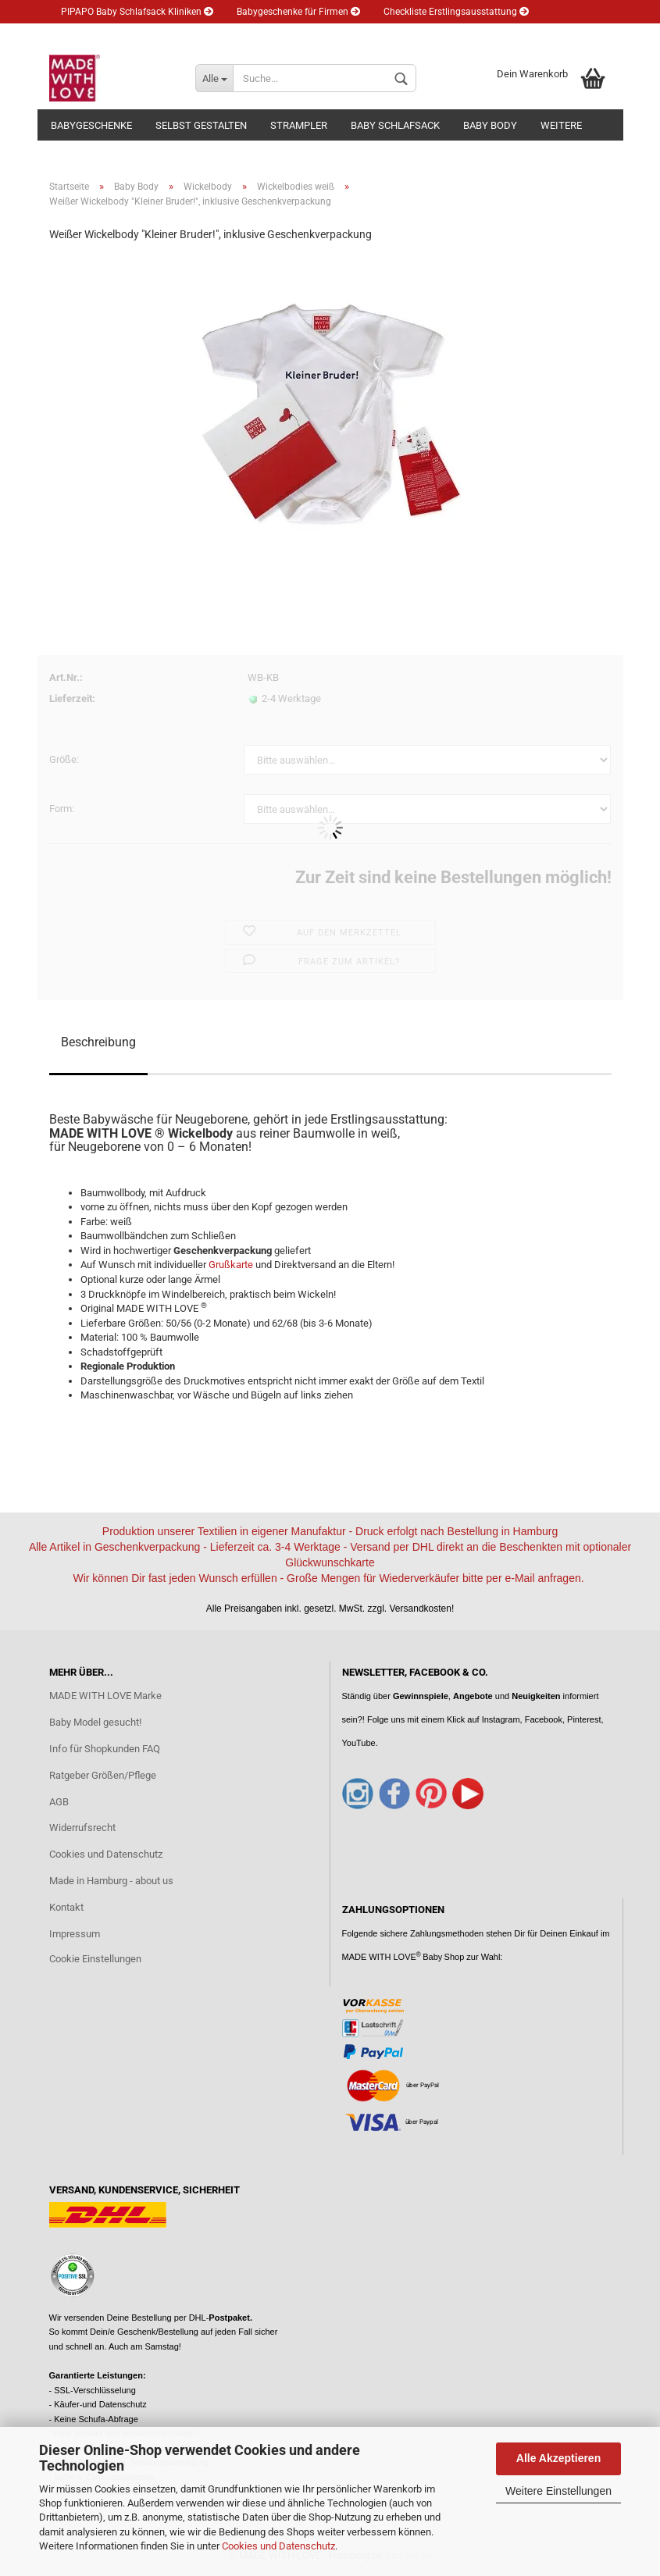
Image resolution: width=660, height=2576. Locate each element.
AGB (59, 1802)
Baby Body (490, 125)
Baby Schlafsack (395, 125)
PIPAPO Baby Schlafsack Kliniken (137, 11)
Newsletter (188, 35)
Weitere (561, 125)
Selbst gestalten (201, 125)
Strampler (298, 125)
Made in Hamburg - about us (111, 1881)
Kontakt (66, 1907)
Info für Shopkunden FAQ (104, 1749)
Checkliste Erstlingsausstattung (456, 11)
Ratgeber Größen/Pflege (102, 1775)
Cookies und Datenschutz (278, 2546)
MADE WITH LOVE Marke (105, 1695)
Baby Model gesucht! (95, 1722)
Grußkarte (232, 1264)
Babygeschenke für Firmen (298, 11)
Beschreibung (98, 1042)
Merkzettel (355, 35)
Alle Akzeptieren (558, 2458)
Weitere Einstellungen (558, 2491)
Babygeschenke (91, 125)
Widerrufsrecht (82, 1827)
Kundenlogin (272, 35)
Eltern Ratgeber (99, 35)
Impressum (74, 1934)
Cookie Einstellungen (95, 1959)
